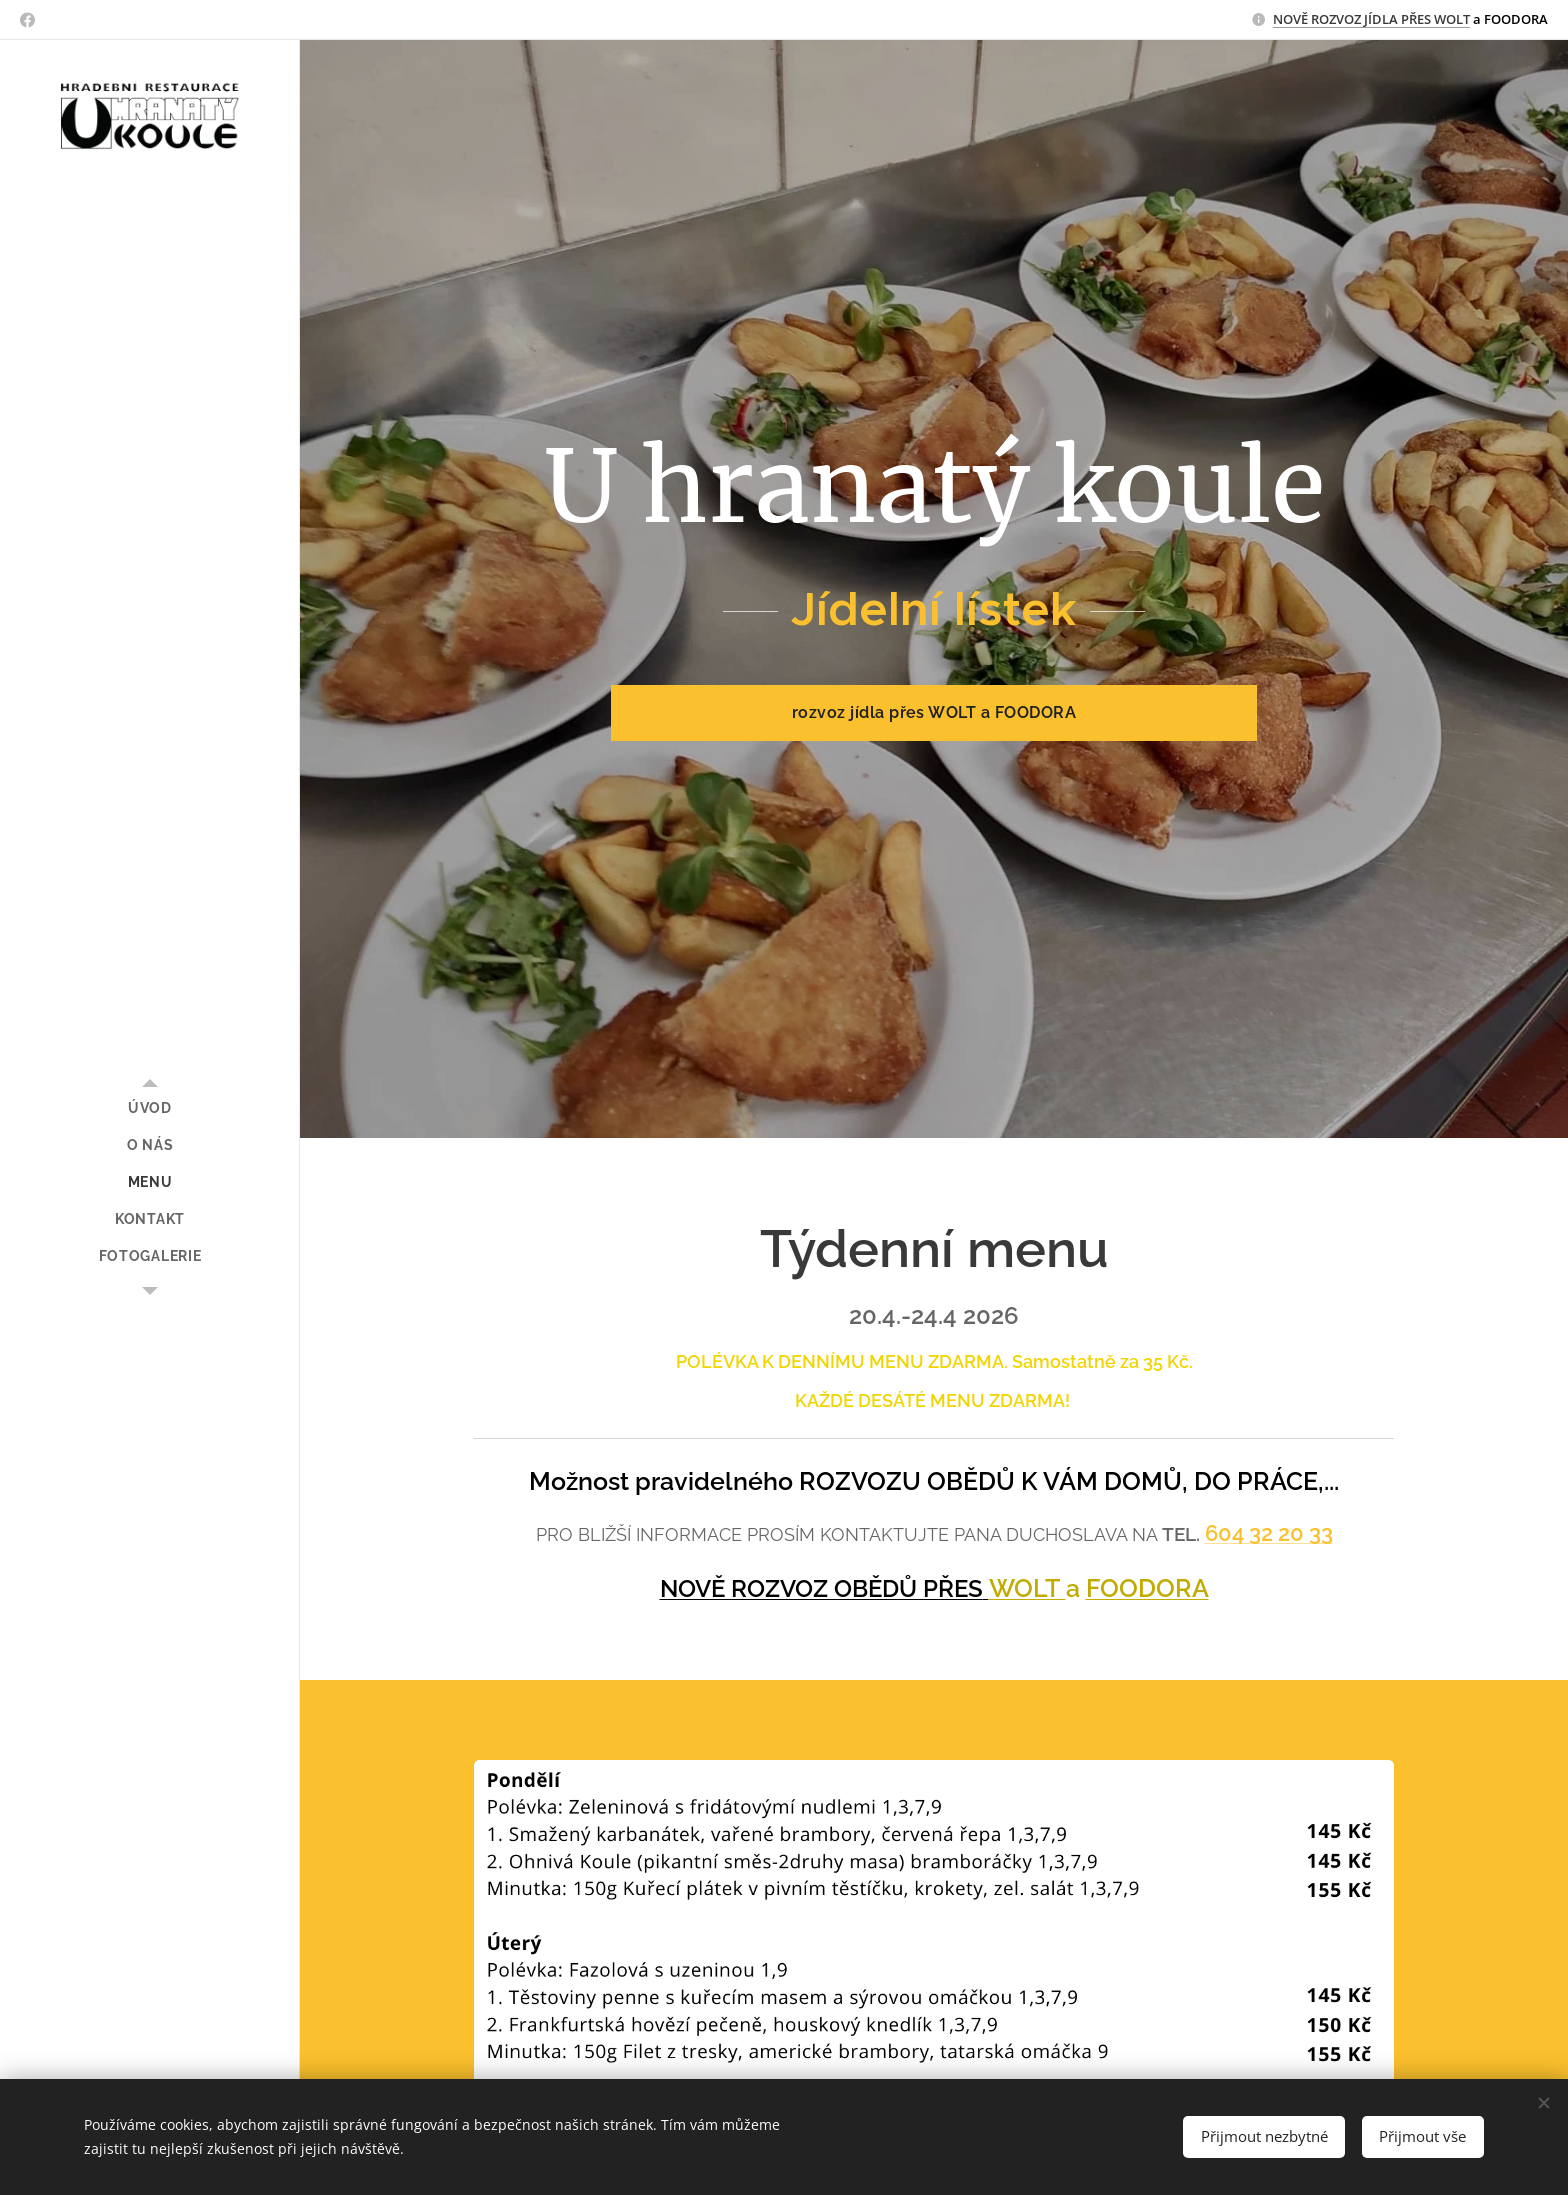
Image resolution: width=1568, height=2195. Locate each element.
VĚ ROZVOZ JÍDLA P (1351, 19)
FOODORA (1147, 1587)
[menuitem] (150, 1108)
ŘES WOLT (1439, 19)
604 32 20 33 (1269, 1533)
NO (1283, 19)
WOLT (1027, 1587)
